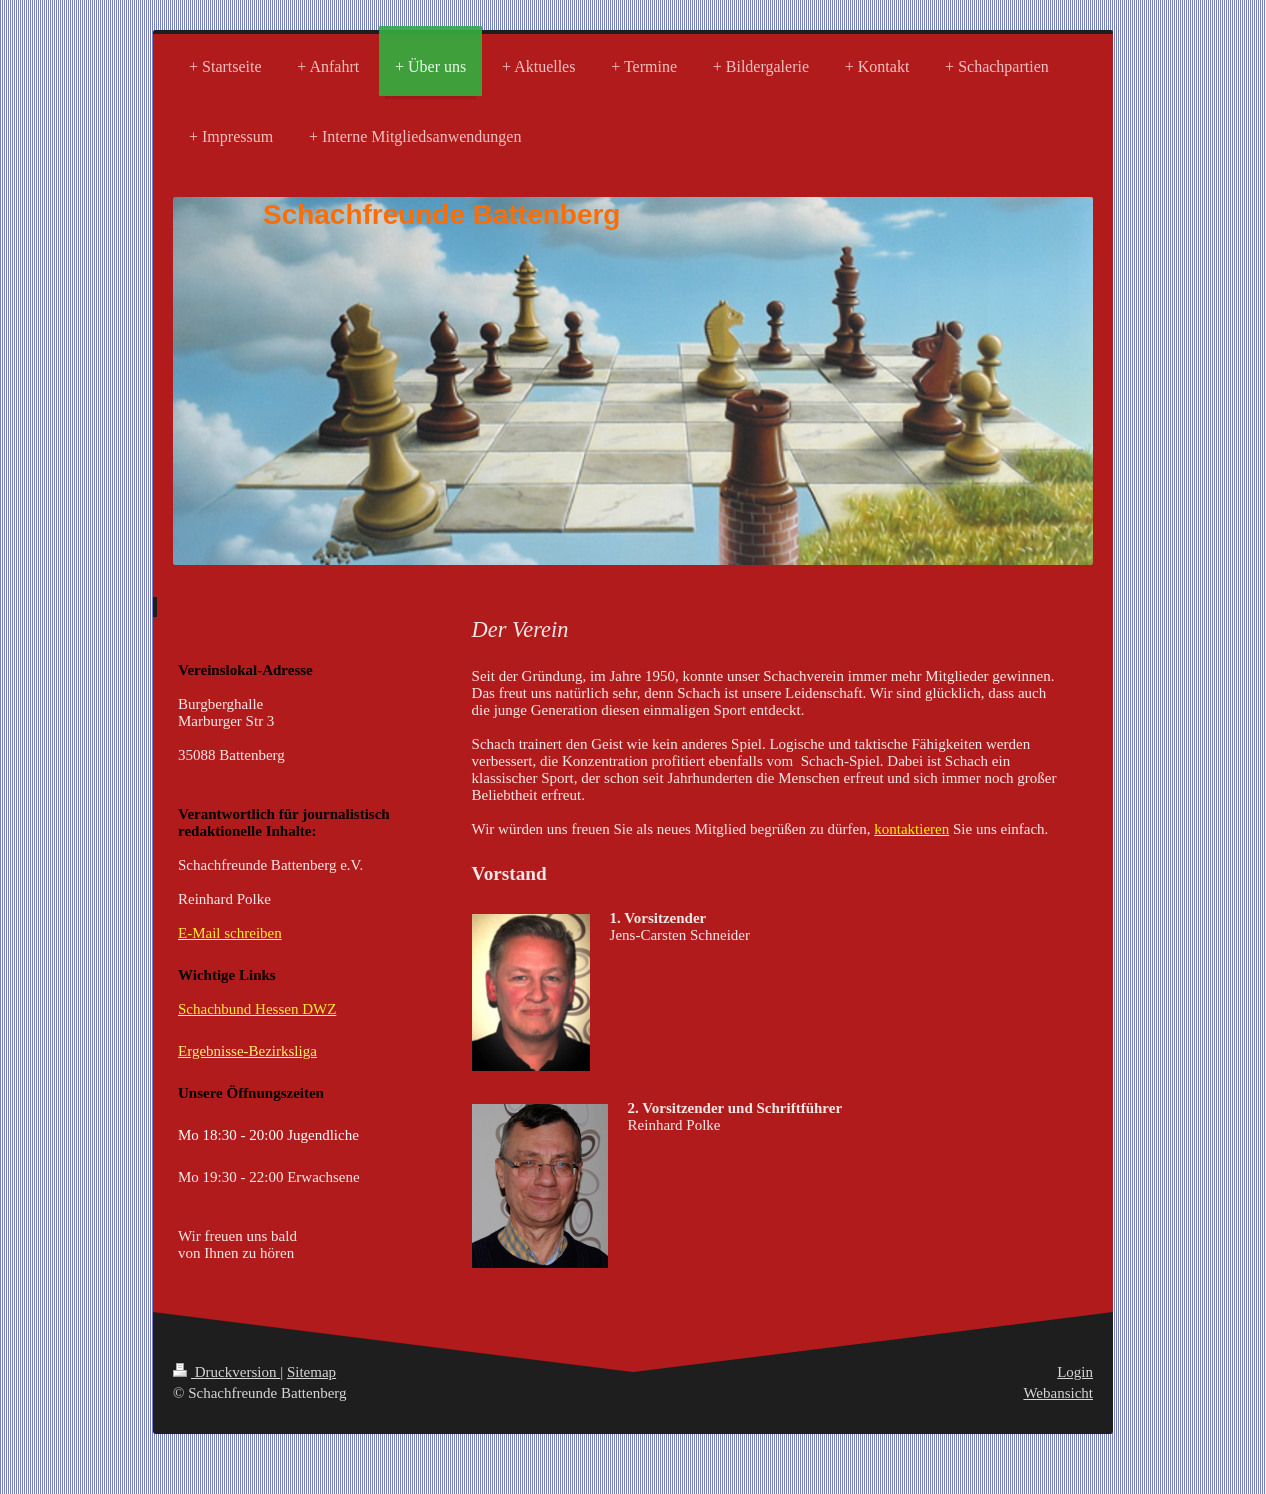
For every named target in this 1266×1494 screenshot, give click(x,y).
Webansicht (1058, 1393)
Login (1075, 1372)
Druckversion (226, 1372)
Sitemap (311, 1372)
